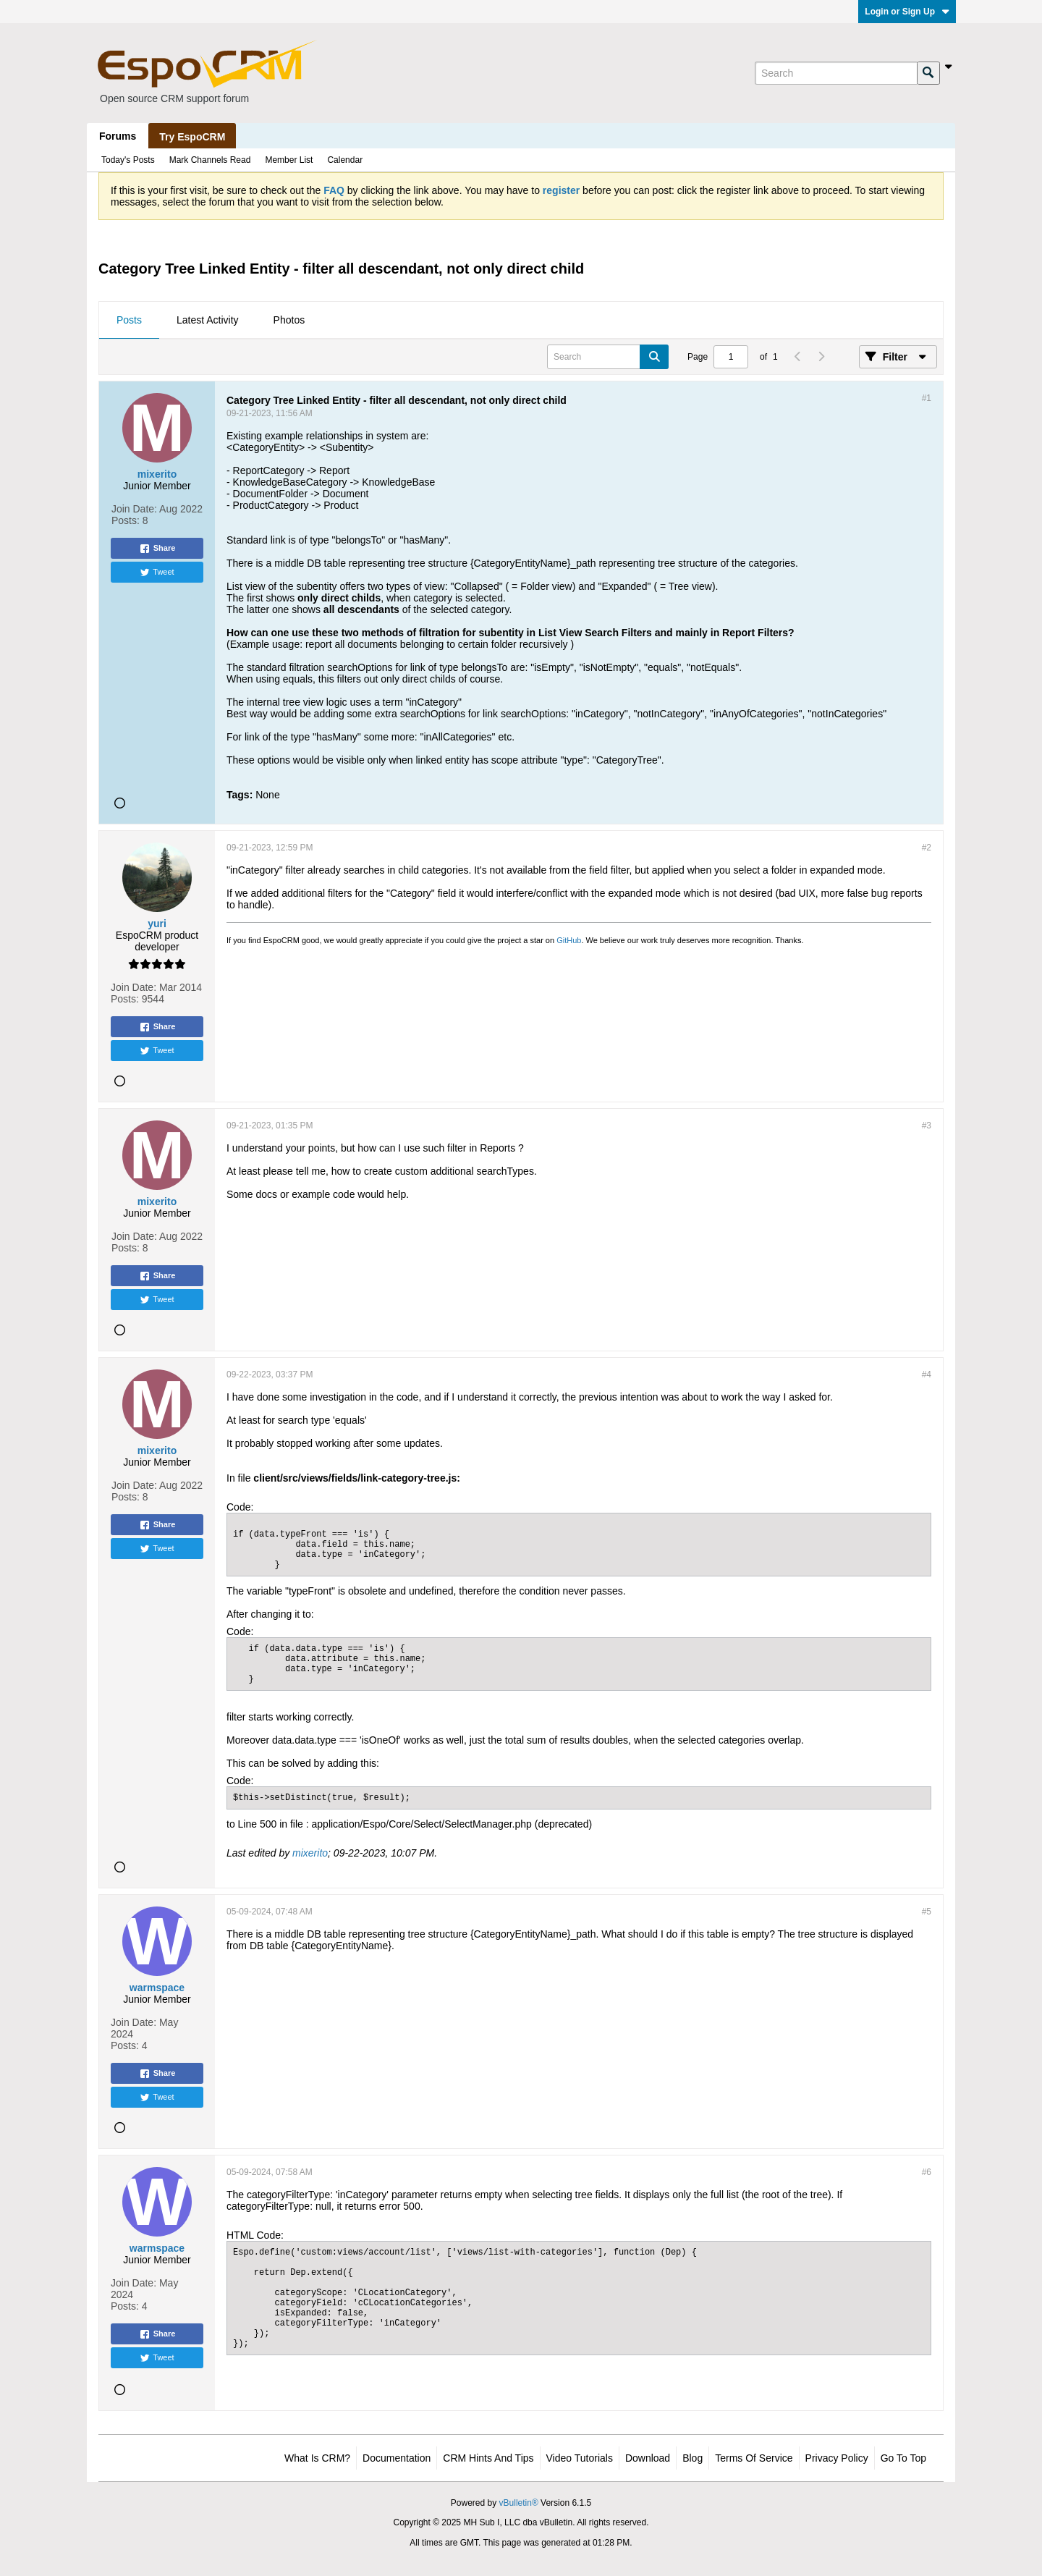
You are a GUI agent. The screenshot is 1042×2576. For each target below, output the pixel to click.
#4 (926, 1374)
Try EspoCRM (192, 137)
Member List (289, 160)
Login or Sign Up (907, 12)
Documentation (397, 2458)
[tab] (129, 320)
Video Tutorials (579, 2458)
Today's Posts (128, 160)
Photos (289, 320)
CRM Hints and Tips (488, 2458)
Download (647, 2458)
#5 (926, 1911)
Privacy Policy (836, 2458)
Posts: (125, 520)
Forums (117, 136)
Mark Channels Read (210, 160)
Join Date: (134, 509)
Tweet (157, 572)
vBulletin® (518, 2503)
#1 (926, 398)
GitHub (568, 940)
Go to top (903, 2458)
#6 (926, 2172)
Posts (129, 320)
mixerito (310, 1853)
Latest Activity (208, 320)
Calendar (345, 160)
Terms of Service (753, 2458)
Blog (692, 2458)
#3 (926, 1125)
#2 (926, 848)
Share (157, 548)
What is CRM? (317, 2458)
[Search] (836, 73)
